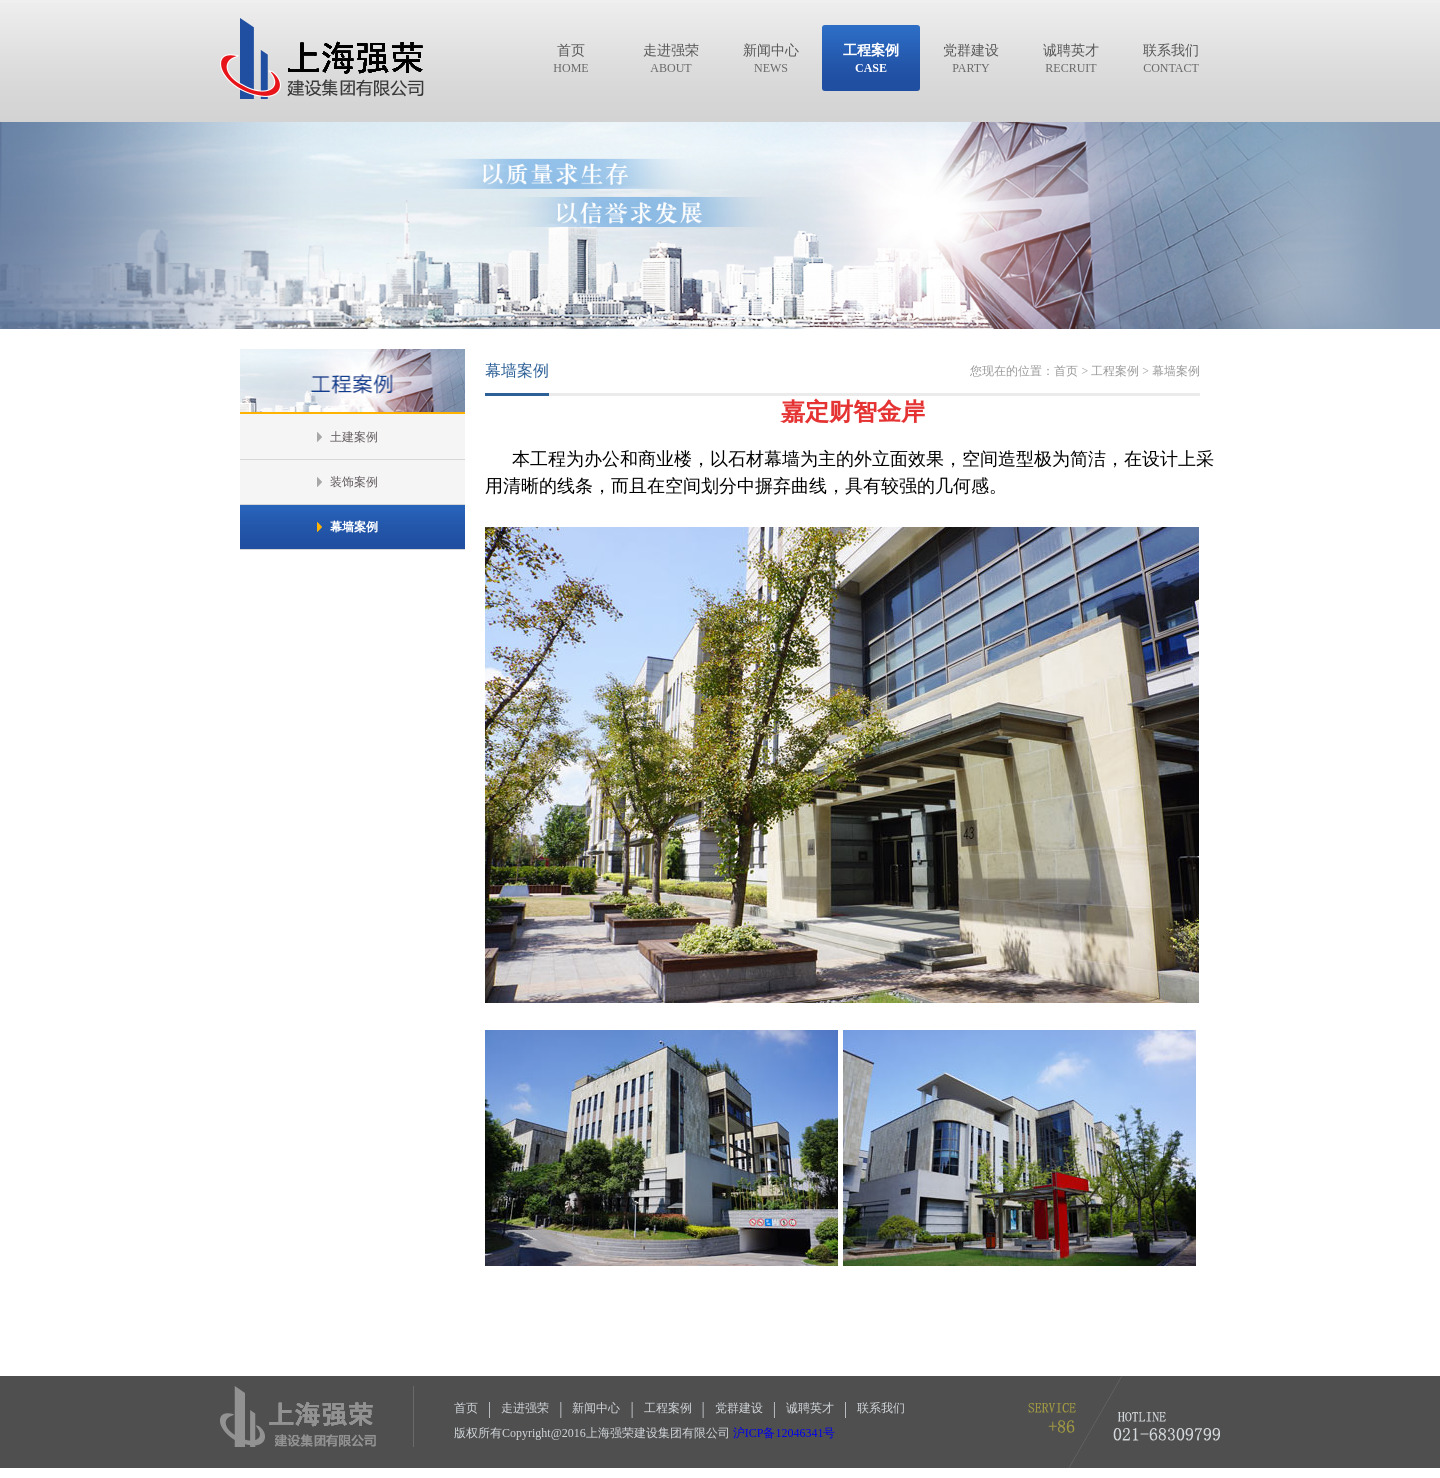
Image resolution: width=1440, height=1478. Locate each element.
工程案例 (668, 1408)
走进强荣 (525, 1408)
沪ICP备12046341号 (784, 1433)
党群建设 (739, 1408)
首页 (466, 1408)
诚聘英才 (810, 1408)
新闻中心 (596, 1408)
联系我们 (881, 1408)
